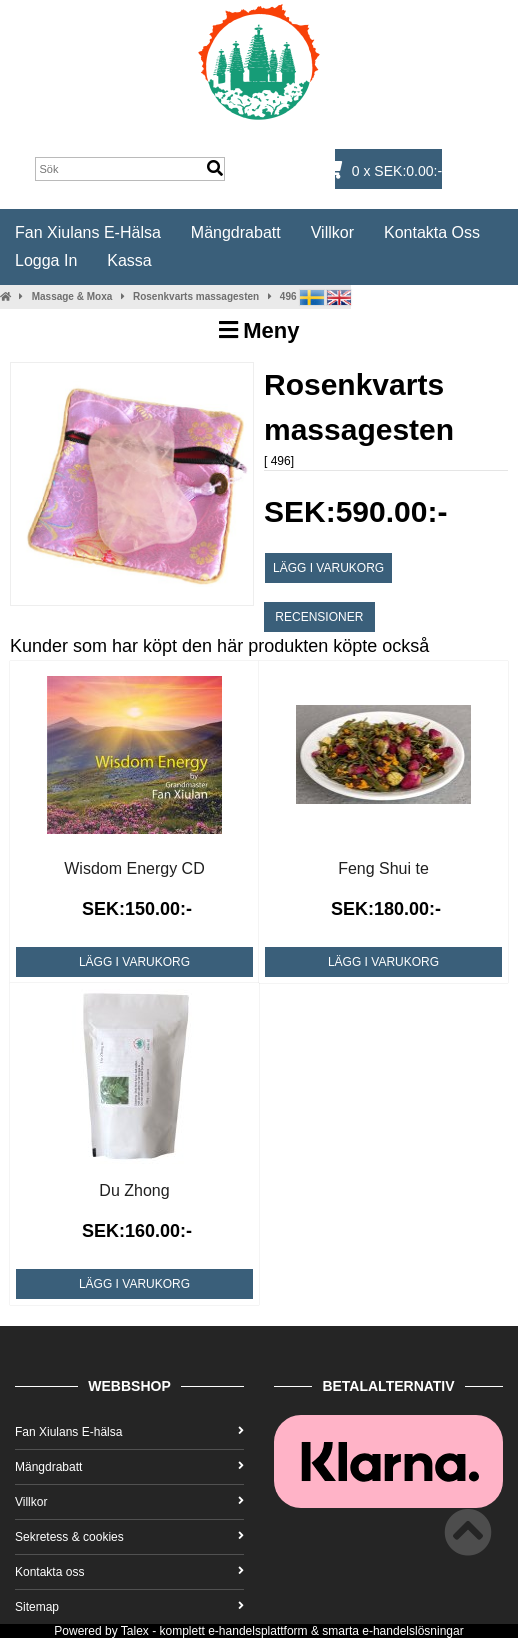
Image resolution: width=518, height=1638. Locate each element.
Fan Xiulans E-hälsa (88, 232)
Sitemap (129, 1607)
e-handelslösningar (412, 1631)
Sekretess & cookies (129, 1537)
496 (288, 296)
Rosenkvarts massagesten (196, 296)
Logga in (46, 260)
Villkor (332, 232)
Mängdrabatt (236, 232)
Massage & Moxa (72, 296)
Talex (135, 1631)
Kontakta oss (432, 232)
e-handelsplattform (257, 1631)
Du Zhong (134, 1190)
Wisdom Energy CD (134, 868)
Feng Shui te (383, 868)
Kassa (129, 260)
